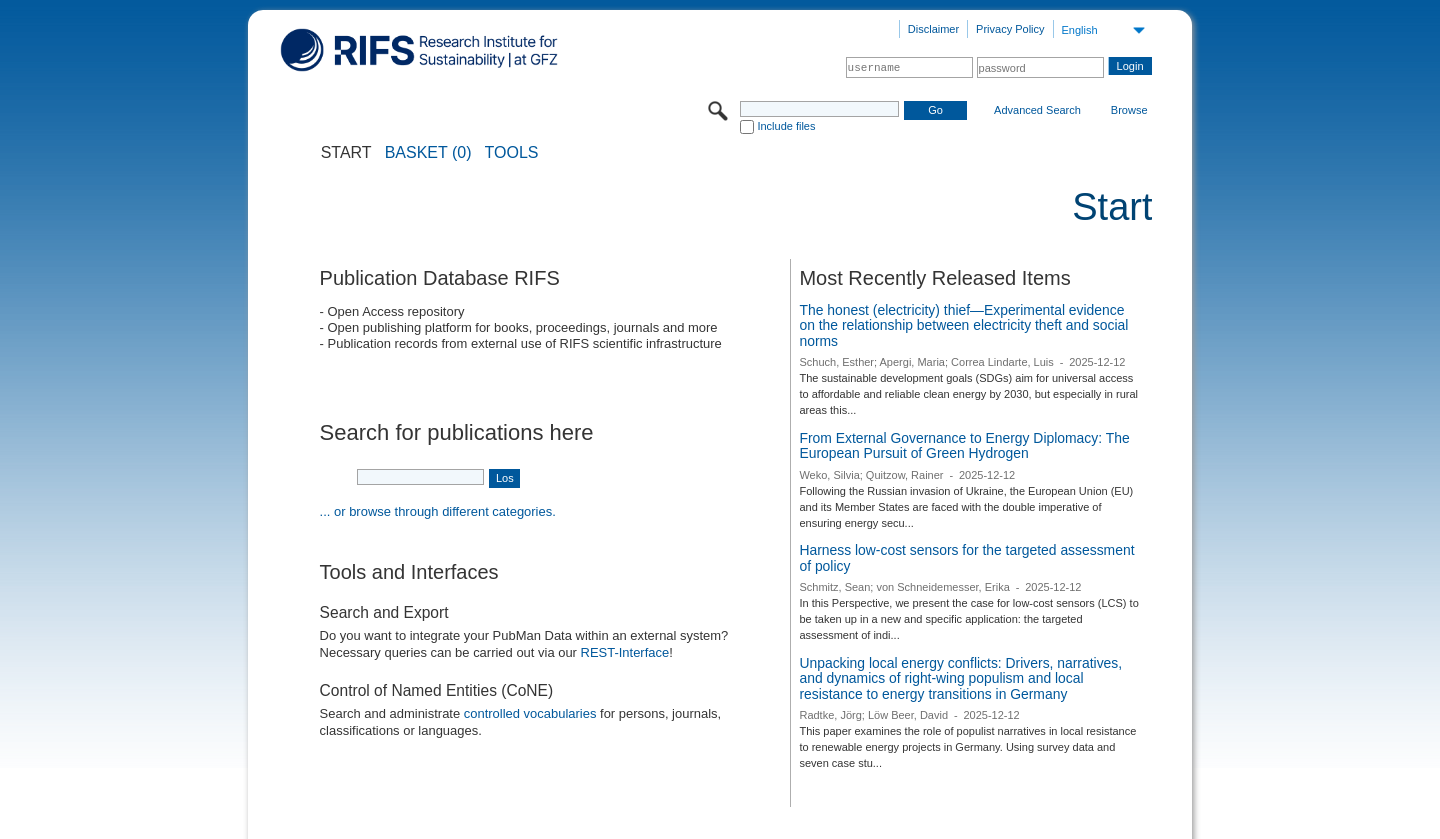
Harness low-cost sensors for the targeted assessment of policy (966, 558)
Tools (512, 153)
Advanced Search (1037, 110)
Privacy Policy (1010, 29)
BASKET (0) (428, 153)
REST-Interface (625, 652)
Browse (1129, 110)
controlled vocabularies (530, 713)
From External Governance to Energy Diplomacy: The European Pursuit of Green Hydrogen (964, 446)
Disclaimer (933, 29)
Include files (786, 126)
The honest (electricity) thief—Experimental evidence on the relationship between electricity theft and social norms (963, 325)
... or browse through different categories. (438, 511)
